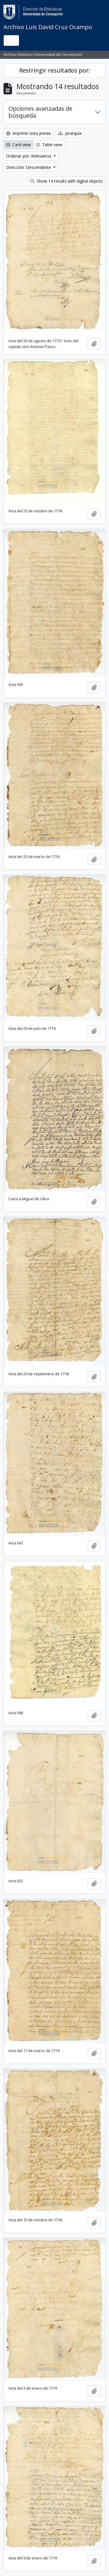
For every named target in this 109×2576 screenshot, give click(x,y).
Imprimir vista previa (28, 133)
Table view (49, 144)
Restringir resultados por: (54, 70)
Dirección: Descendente (29, 167)
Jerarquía (70, 133)
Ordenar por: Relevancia (29, 156)
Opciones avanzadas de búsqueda (40, 112)
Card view (18, 144)
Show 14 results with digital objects (66, 181)
